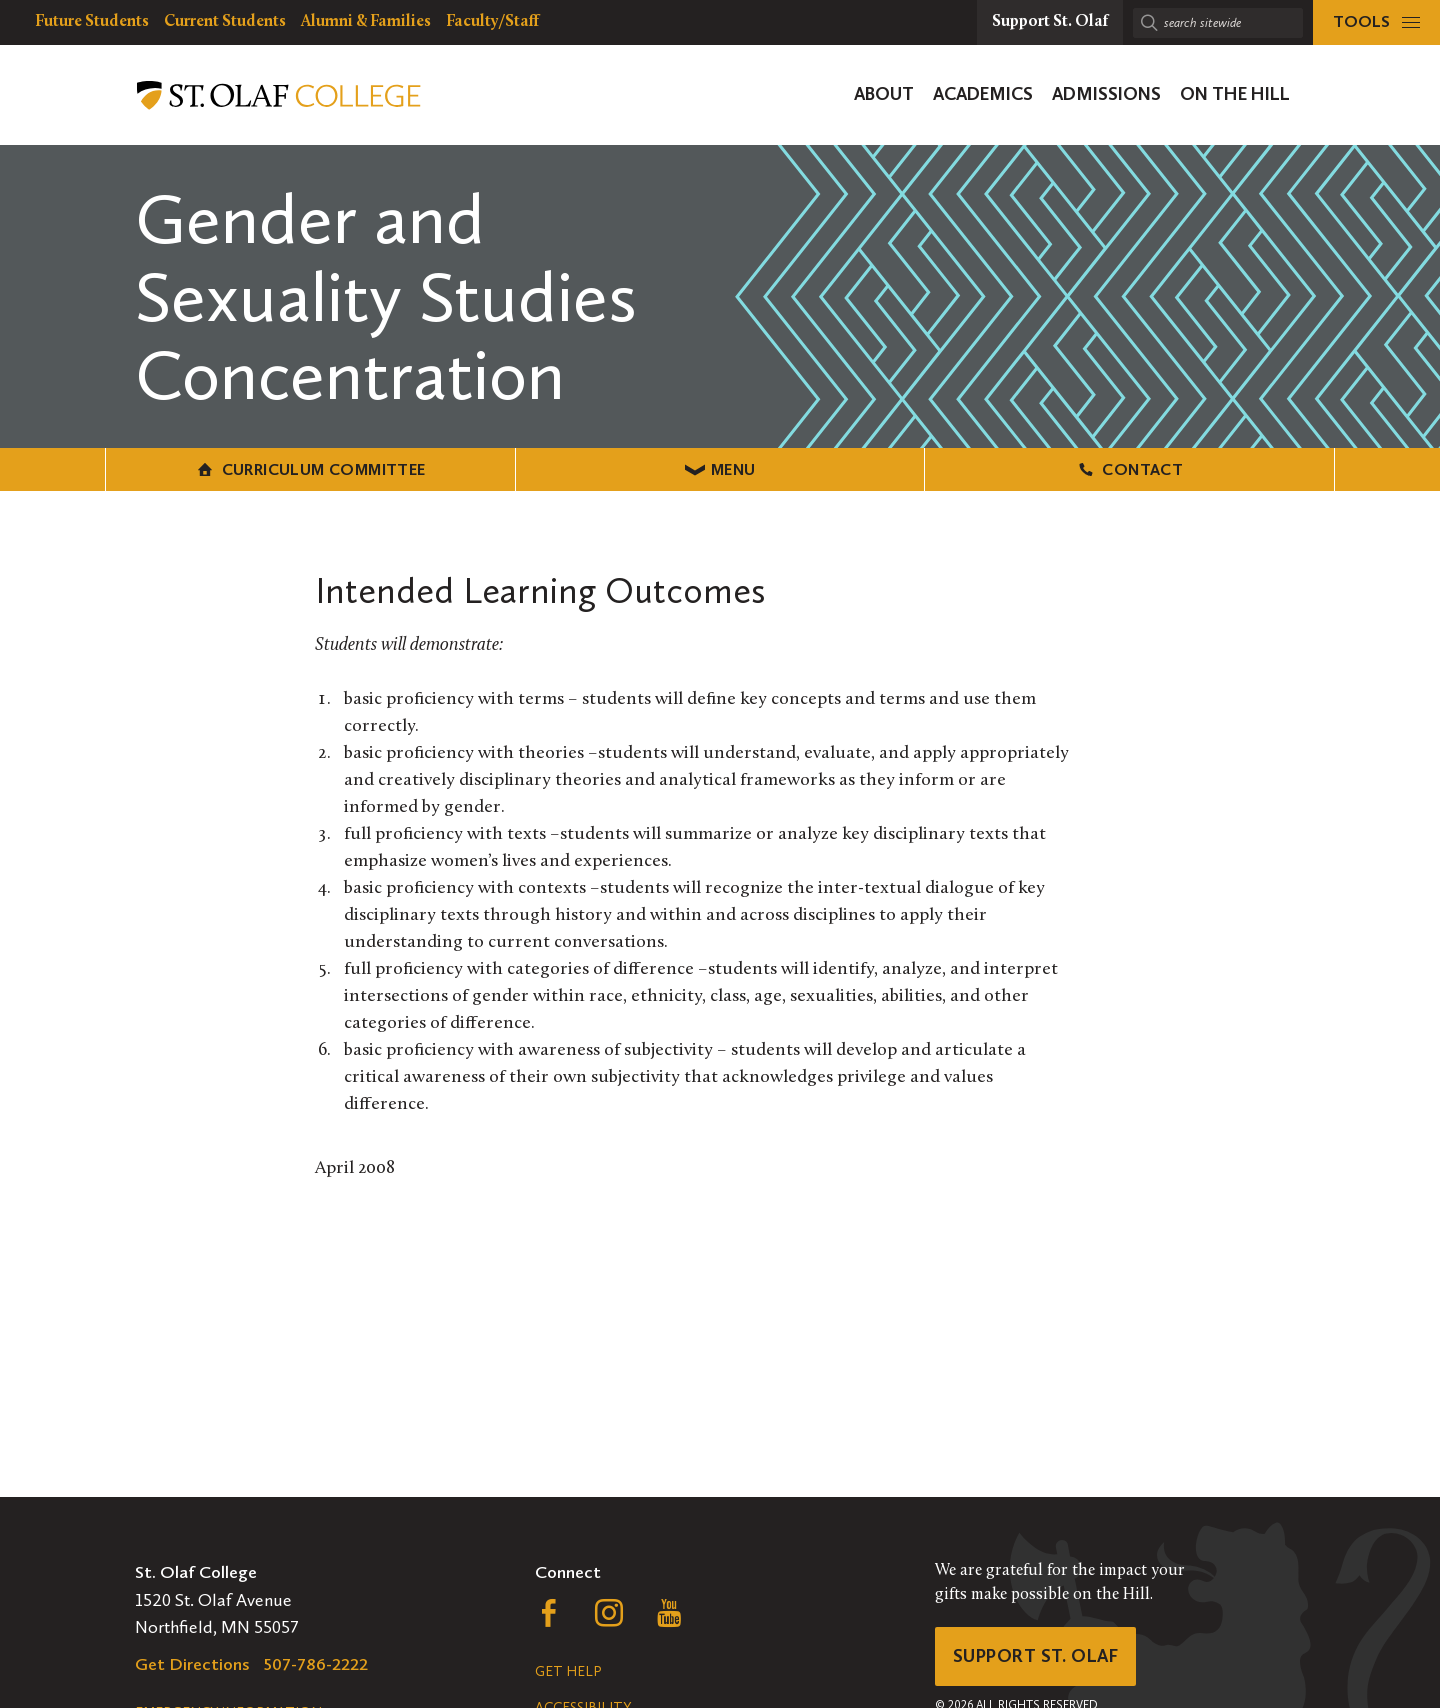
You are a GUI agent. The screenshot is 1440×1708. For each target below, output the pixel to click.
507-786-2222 (316, 1664)
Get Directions (192, 1664)
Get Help (568, 1671)
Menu (720, 469)
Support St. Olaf (1035, 1656)
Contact (1129, 469)
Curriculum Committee (310, 469)
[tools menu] (1376, 22)
